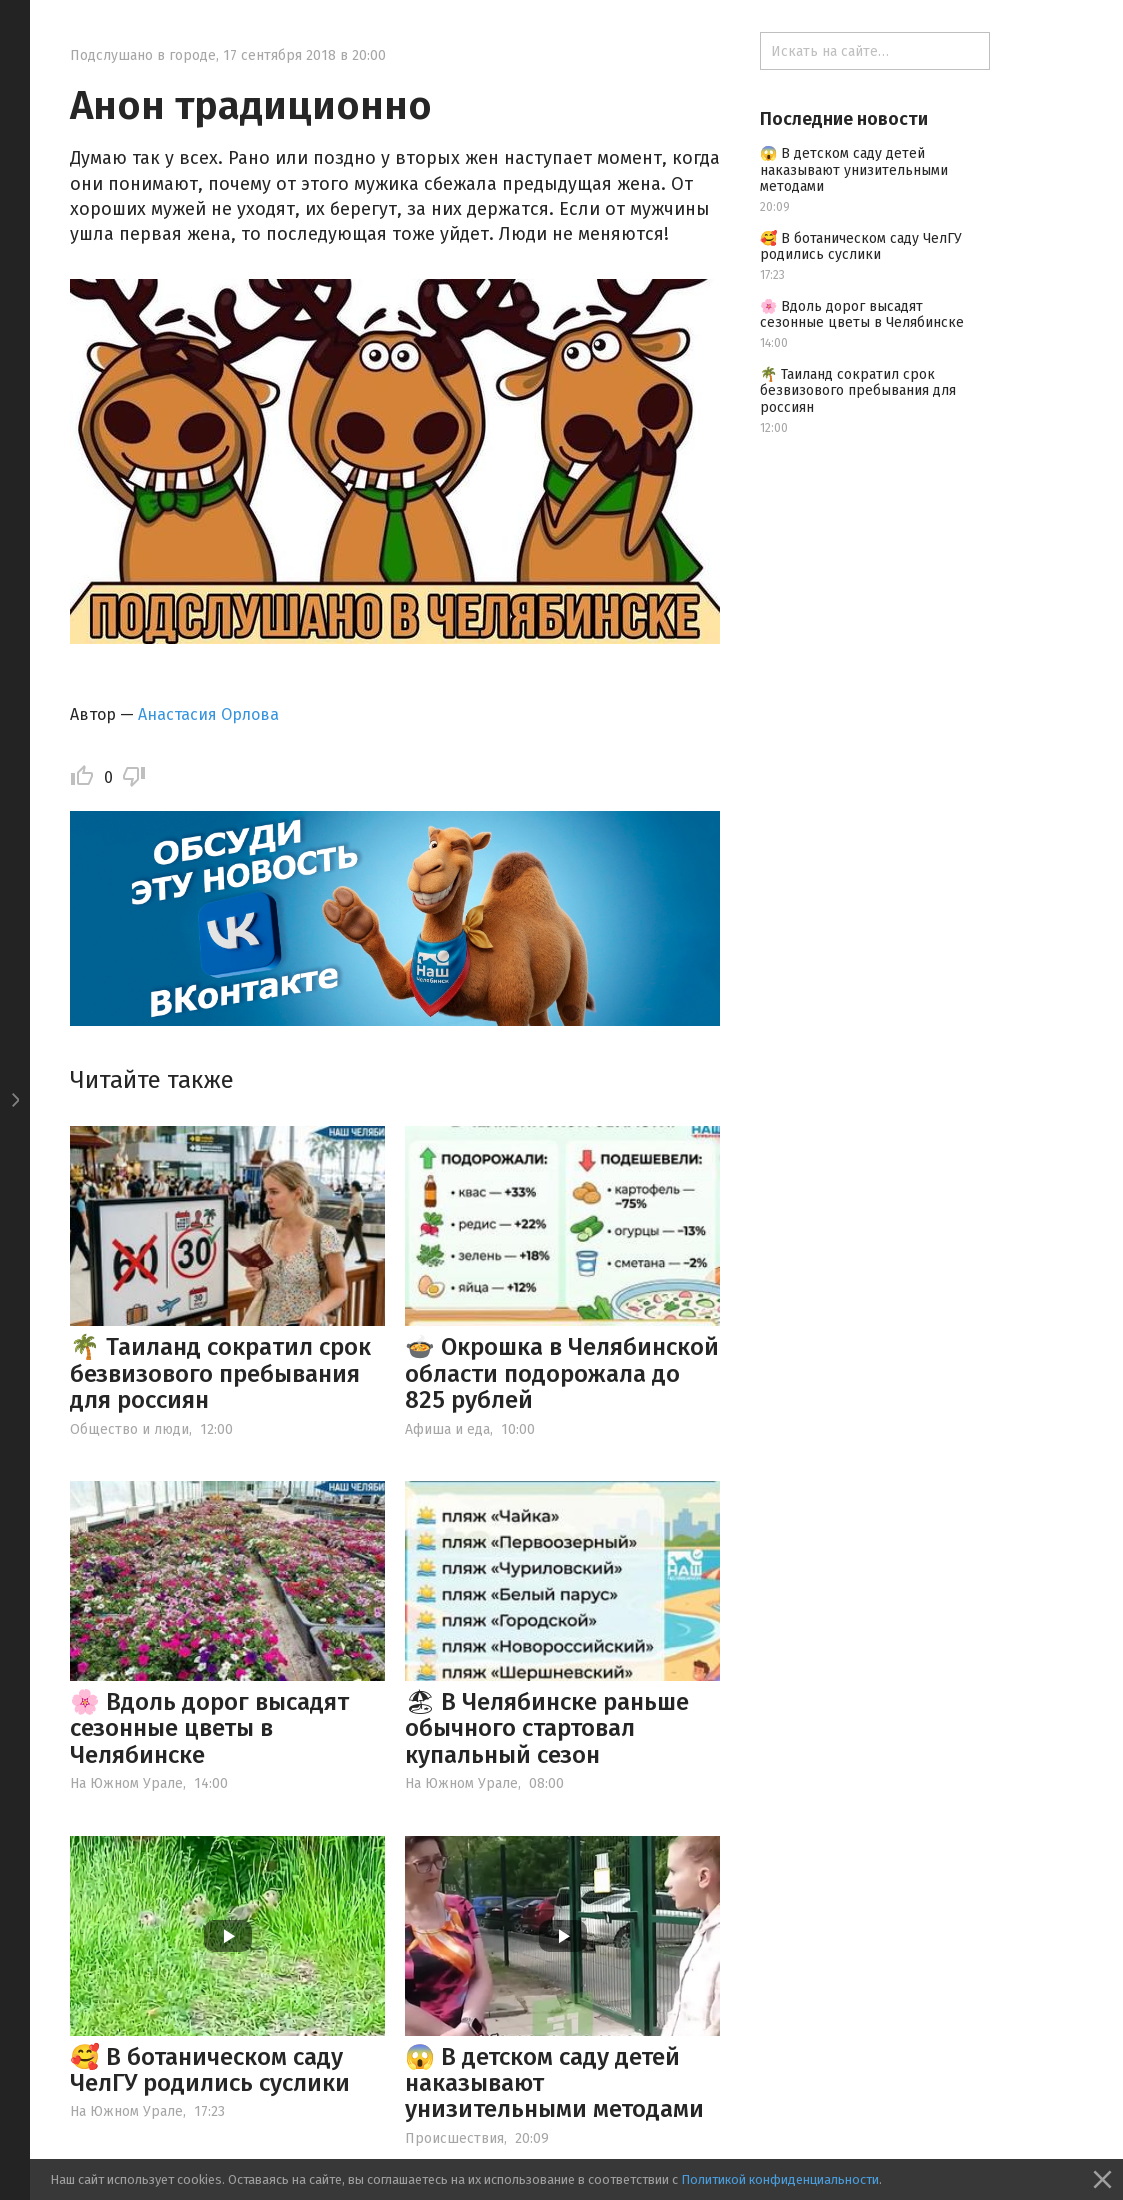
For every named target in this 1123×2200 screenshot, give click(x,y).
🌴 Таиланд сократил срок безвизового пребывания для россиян (220, 1373)
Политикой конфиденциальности (780, 2179)
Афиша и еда (447, 1429)
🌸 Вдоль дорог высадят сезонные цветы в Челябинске (209, 1728)
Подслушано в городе (143, 55)
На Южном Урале (126, 1783)
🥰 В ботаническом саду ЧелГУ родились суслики (210, 2070)
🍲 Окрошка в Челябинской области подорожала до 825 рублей (562, 1373)
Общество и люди (129, 1429)
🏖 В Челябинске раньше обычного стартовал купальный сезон (547, 1728)
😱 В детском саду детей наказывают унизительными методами (854, 170)
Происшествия (454, 2138)
